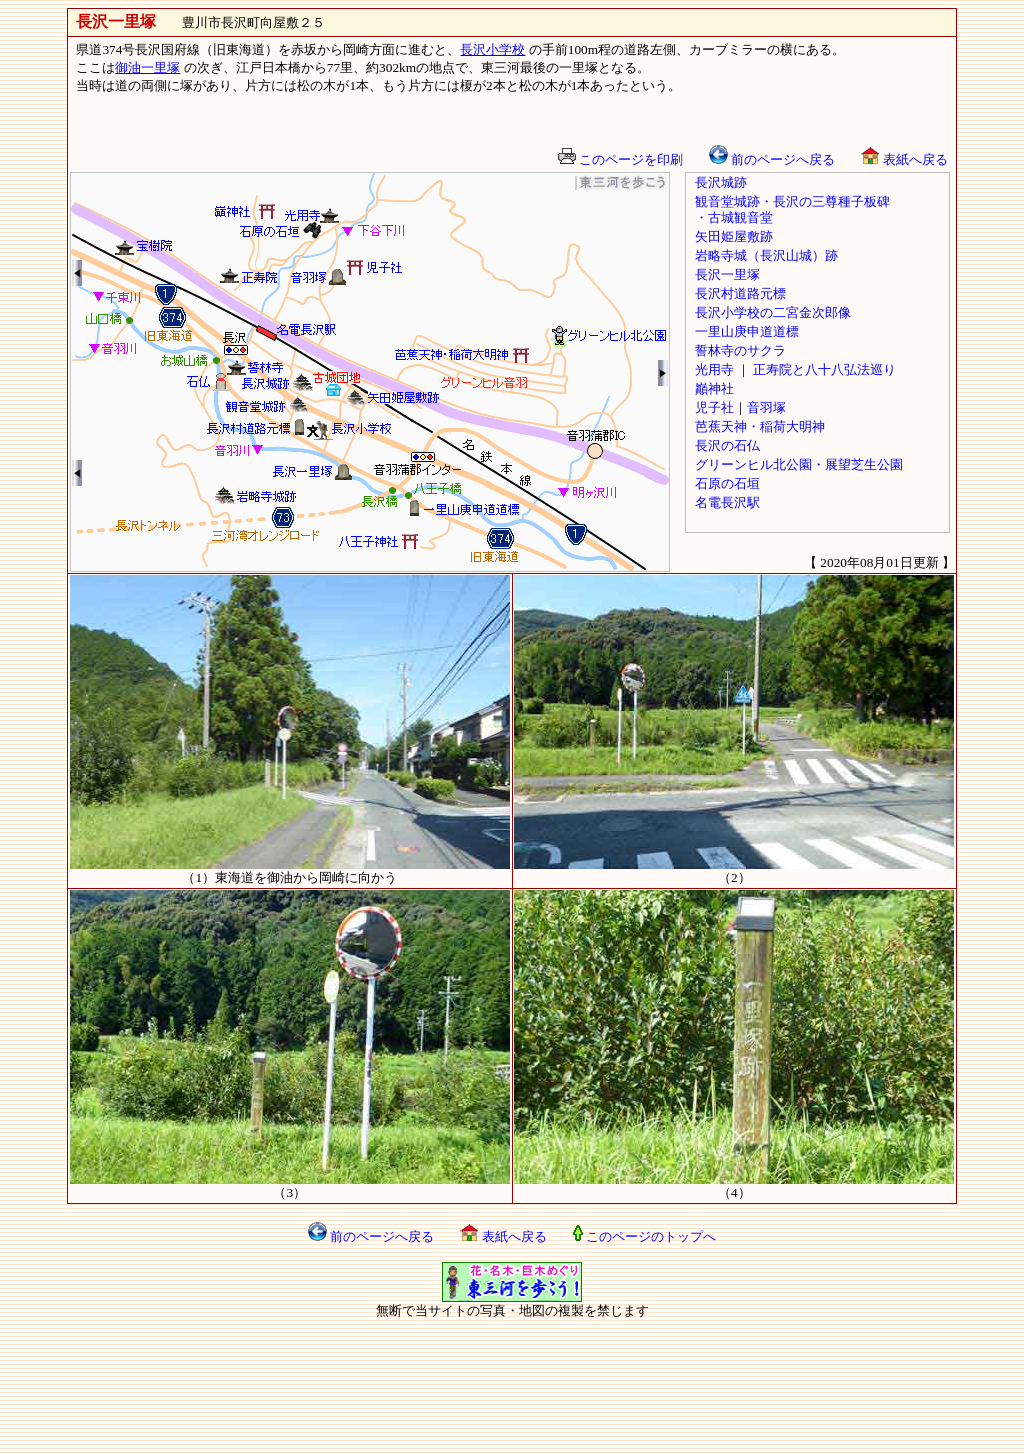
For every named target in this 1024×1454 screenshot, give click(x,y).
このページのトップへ (644, 1236)
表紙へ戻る (904, 159)
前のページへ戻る (772, 159)
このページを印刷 (620, 159)
